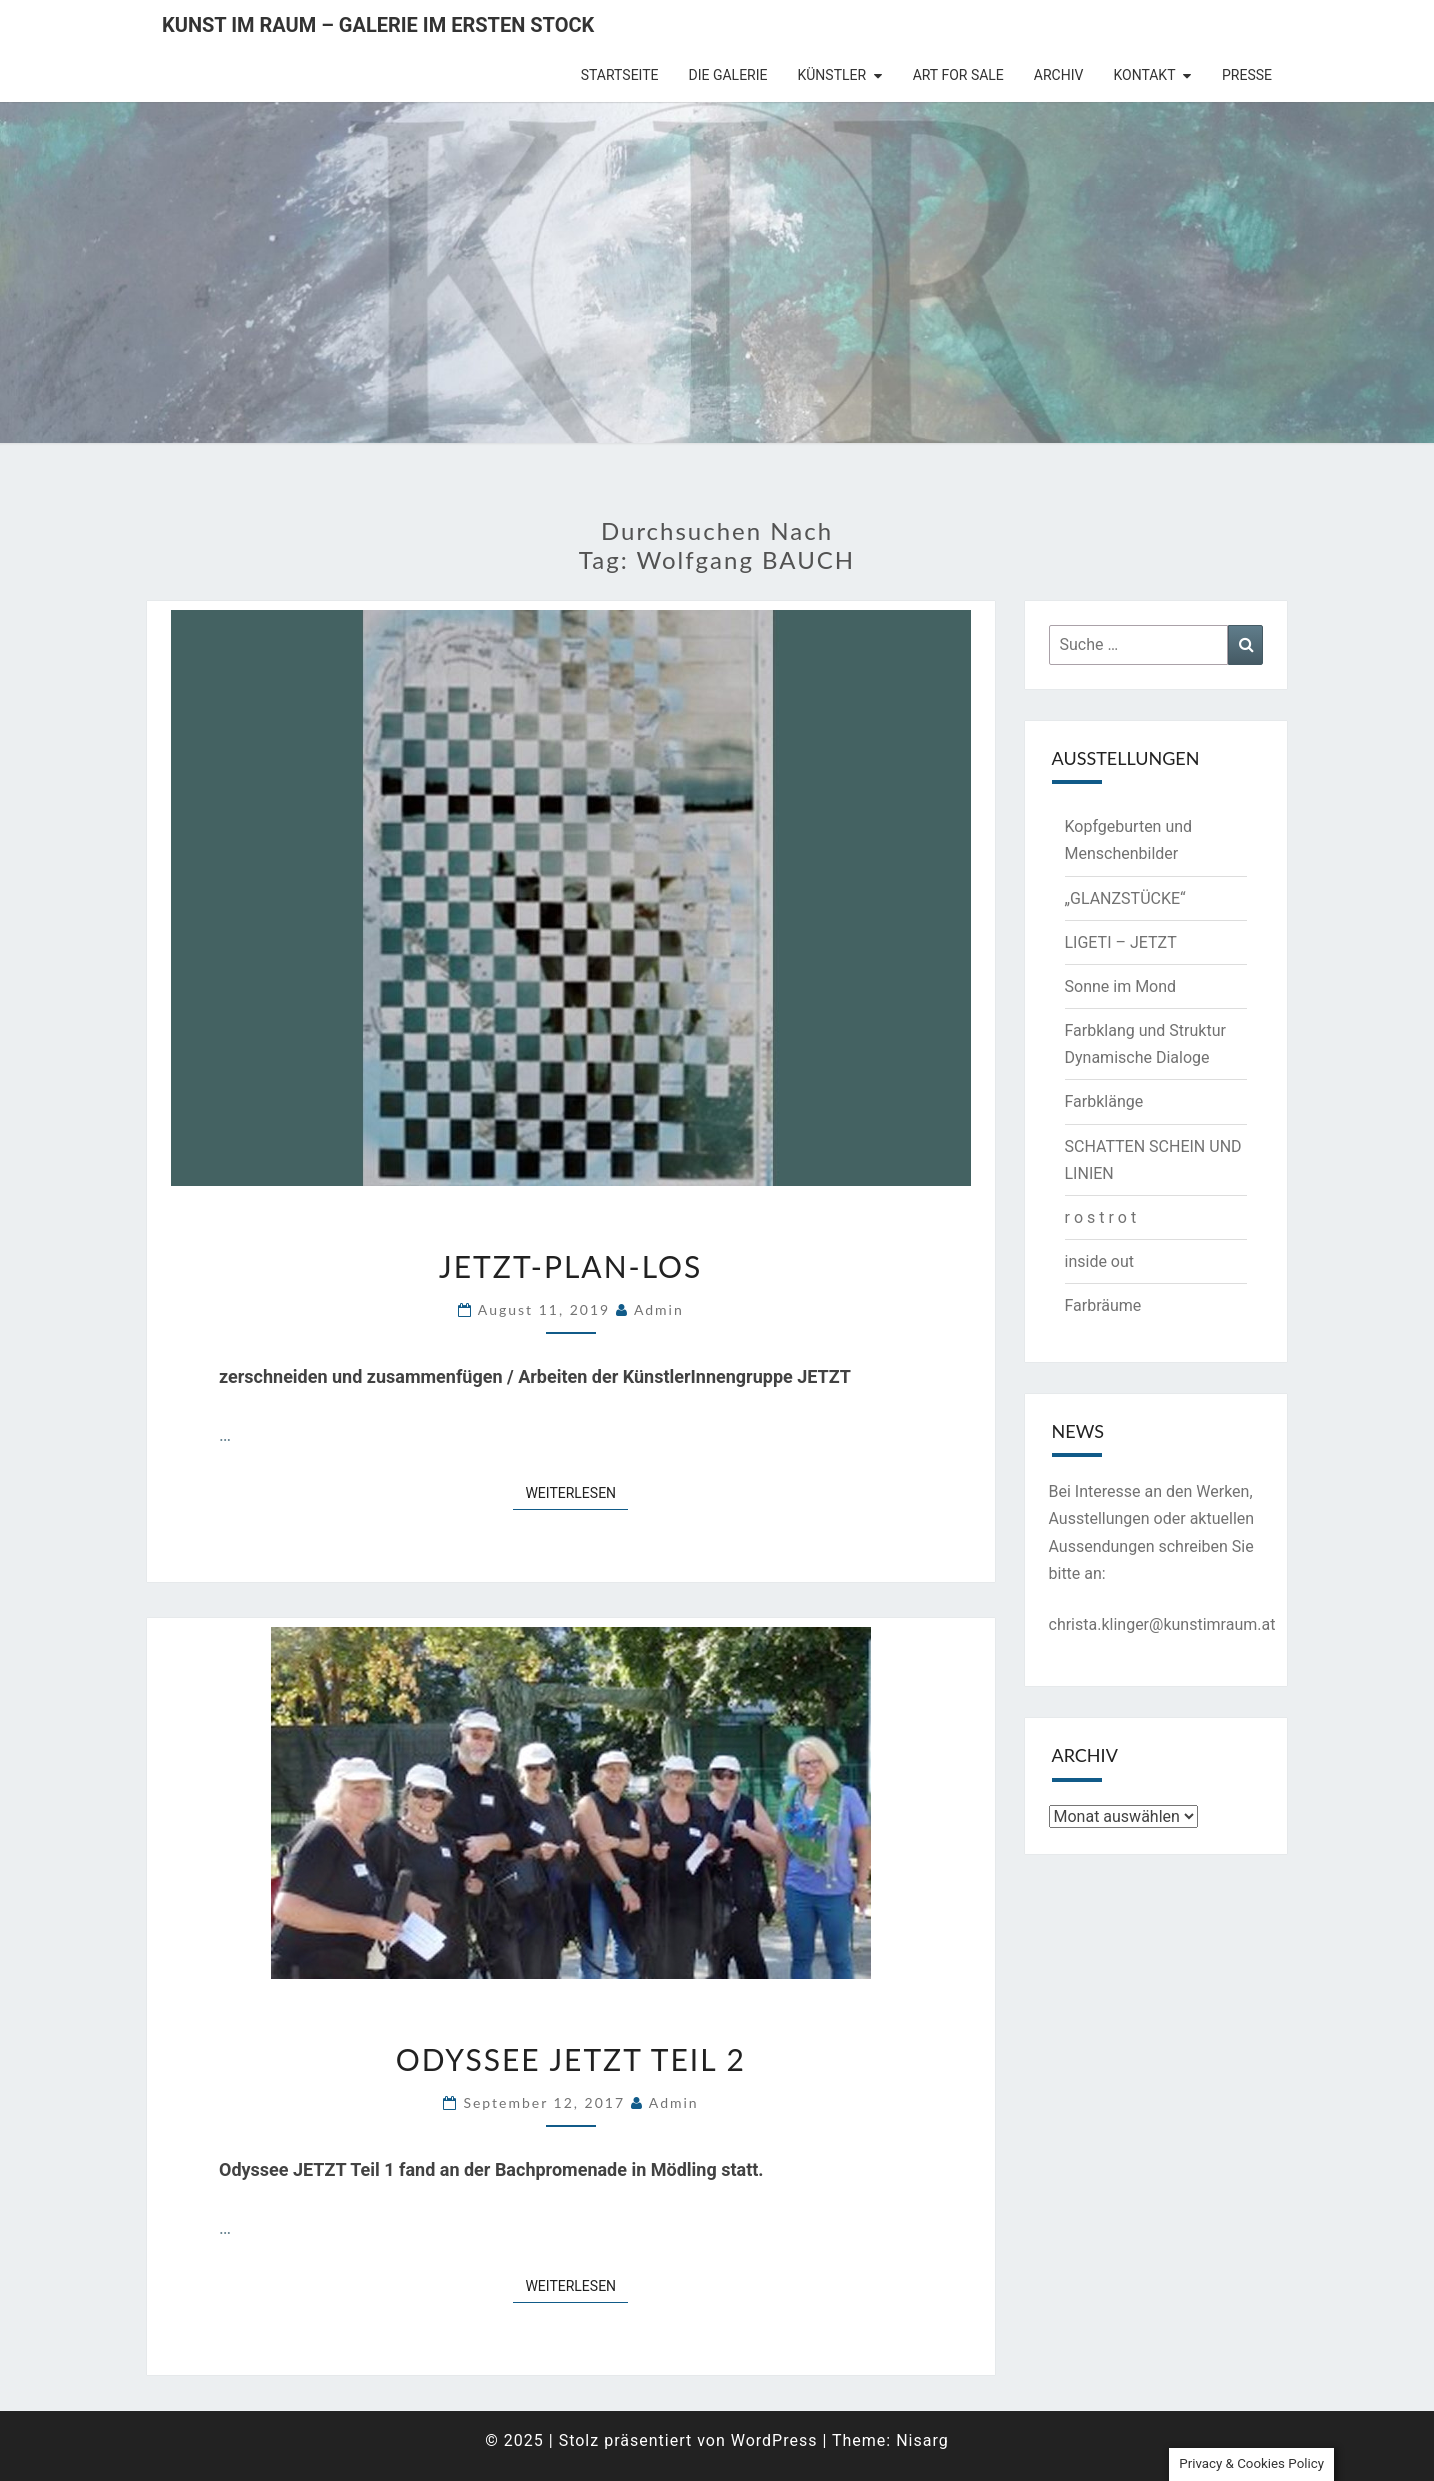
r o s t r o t (1101, 1217)
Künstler (832, 75)
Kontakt (1144, 75)
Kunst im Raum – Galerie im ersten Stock (378, 25)
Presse (1247, 75)
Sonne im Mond (1121, 986)
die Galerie (728, 75)
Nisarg (922, 2440)
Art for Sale (958, 75)
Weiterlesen (576, 1491)
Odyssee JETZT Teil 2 (571, 2059)
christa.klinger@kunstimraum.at (1162, 1624)
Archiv (1059, 75)
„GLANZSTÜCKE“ (1125, 898)
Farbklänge (1104, 1101)
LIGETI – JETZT (1121, 942)
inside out (1100, 1261)
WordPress (774, 2440)
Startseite (620, 75)
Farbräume (1103, 1305)
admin (659, 1309)
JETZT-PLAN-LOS (570, 1266)
